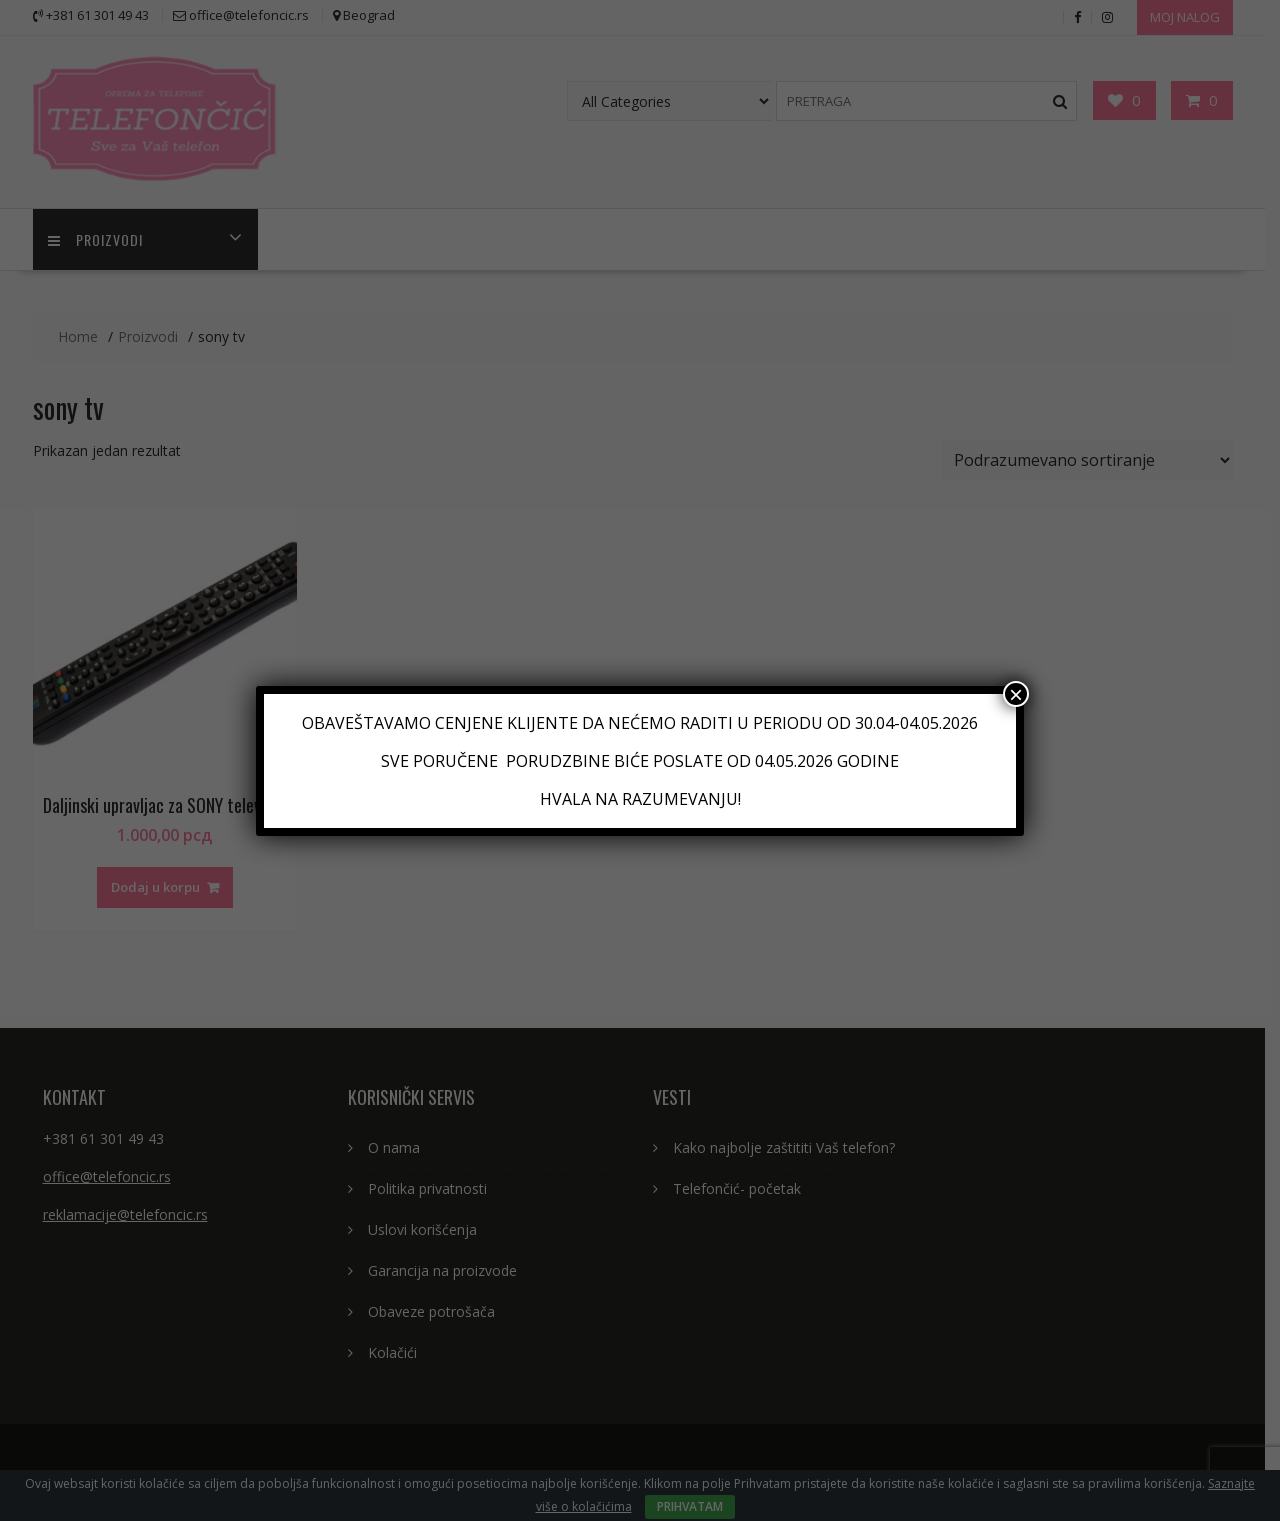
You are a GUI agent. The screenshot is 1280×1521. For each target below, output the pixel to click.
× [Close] (1016, 694)
